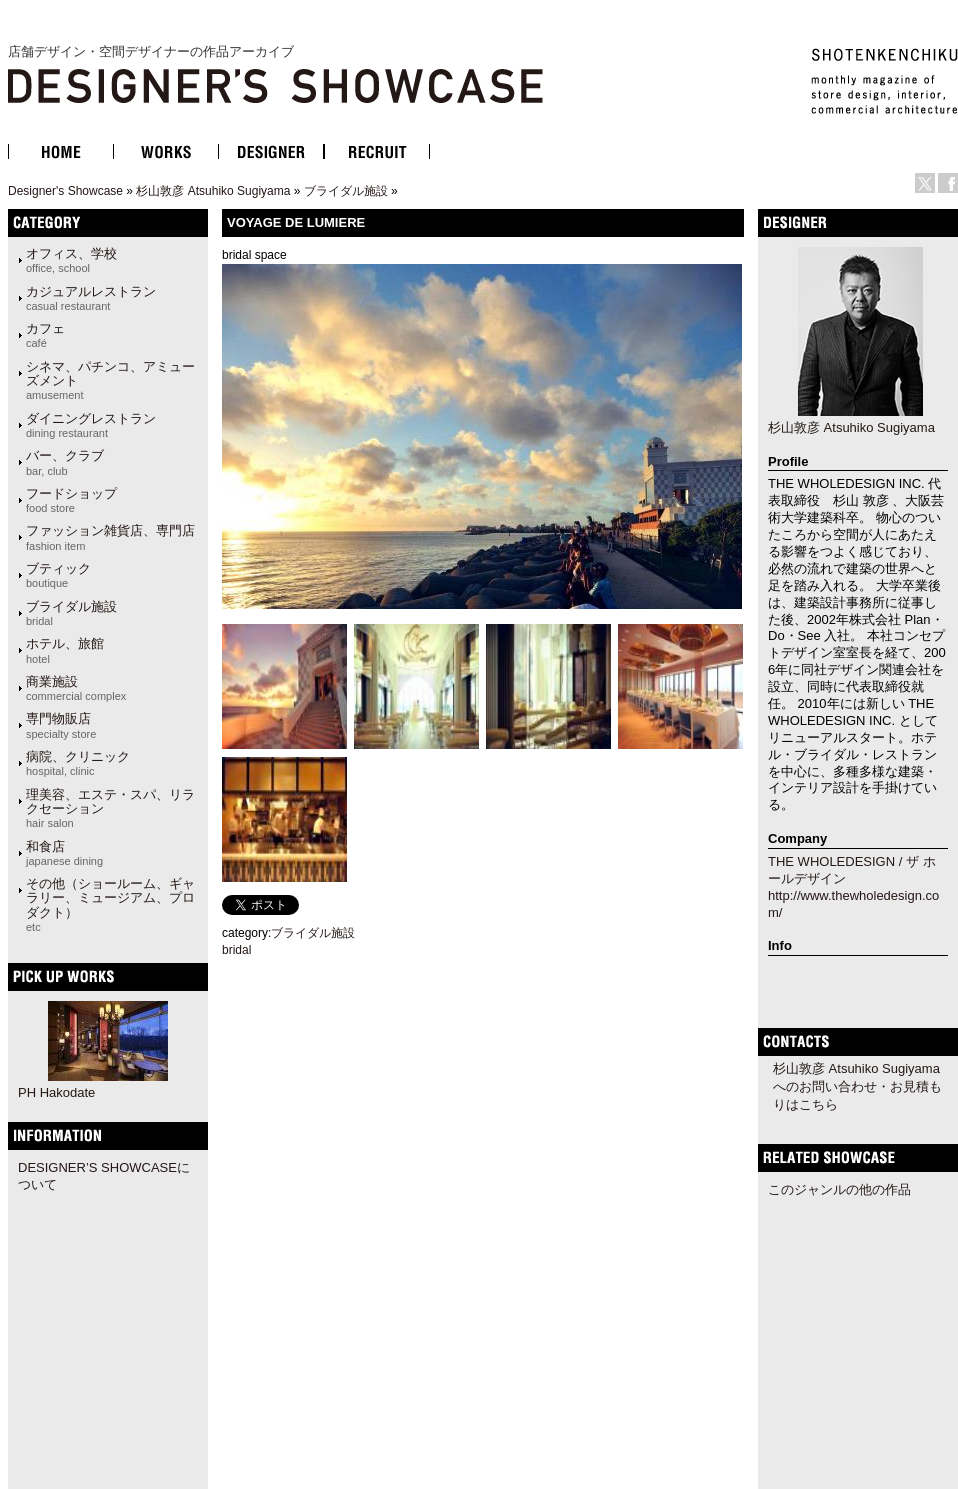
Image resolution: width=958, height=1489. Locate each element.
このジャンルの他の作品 (839, 1189)
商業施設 (76, 688)
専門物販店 (61, 725)
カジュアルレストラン (91, 298)
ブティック (58, 575)
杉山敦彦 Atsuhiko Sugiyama (213, 191)
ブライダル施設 (346, 191)
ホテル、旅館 (65, 650)
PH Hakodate (56, 1092)
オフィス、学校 (71, 260)
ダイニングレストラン (91, 425)
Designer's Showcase (65, 191)
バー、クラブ (65, 462)
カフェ (45, 335)
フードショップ (71, 500)
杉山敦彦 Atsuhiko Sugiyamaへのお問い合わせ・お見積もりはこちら (857, 1086)
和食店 (64, 853)
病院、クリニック (78, 763)
